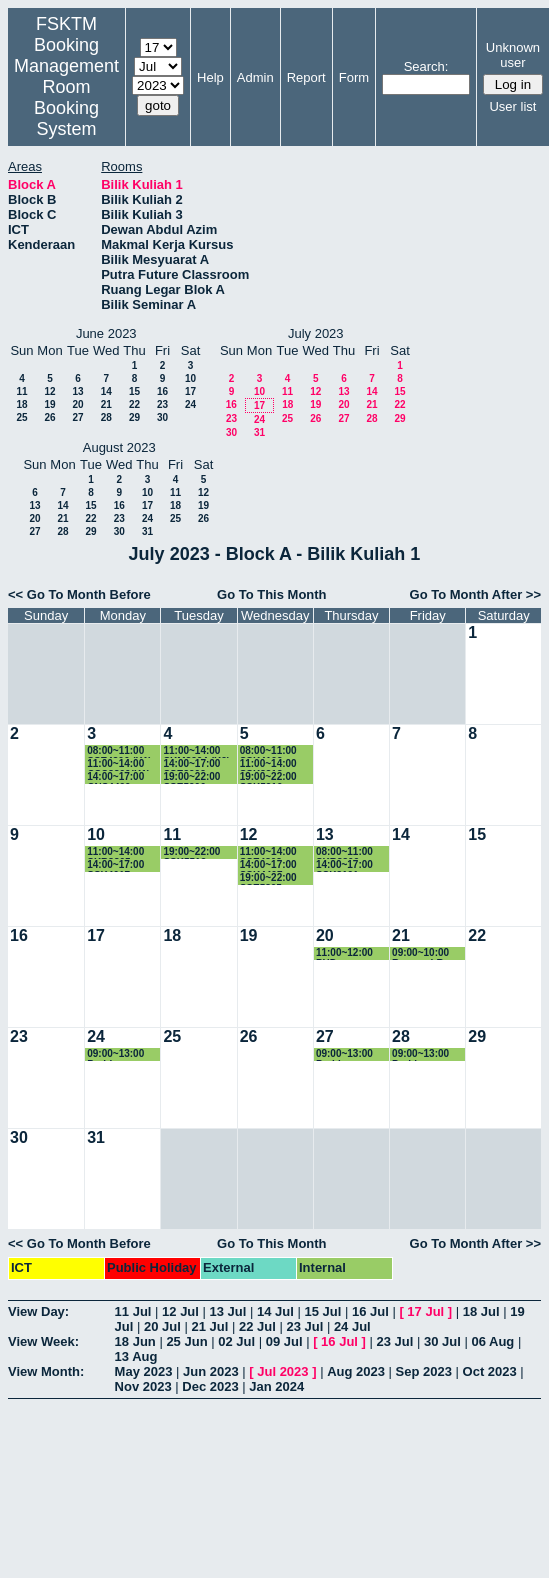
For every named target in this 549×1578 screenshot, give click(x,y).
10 (190, 378)
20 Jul (162, 1326)
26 (49, 417)
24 (190, 404)
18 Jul (481, 1311)
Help (210, 77)
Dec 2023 (210, 1386)
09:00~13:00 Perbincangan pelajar (120, 1054)
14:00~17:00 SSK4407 (268, 865)
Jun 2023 (211, 1371)
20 (77, 404)
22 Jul (257, 1326)
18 (21, 404)
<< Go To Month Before (79, 594)
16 (162, 391)
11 (21, 391)
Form (354, 77)
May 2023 (144, 1371)
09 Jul (284, 1341)
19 (49, 404)
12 (49, 391)
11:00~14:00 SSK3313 (268, 764)
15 (134, 391)
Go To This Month (272, 594)
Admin (255, 77)
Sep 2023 (424, 1371)
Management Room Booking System (66, 97)
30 (162, 417)
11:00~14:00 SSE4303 (268, 852)
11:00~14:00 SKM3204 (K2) (196, 751)
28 (106, 417)
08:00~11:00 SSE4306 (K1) (119, 751)
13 (77, 391)
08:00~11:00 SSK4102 (268, 751)
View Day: (38, 1311)
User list (512, 106)
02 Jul (236, 1341)
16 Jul (370, 1311)
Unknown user (513, 55)
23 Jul (304, 1326)
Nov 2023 (143, 1386)
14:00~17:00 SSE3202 (191, 764)
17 (190, 391)
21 (106, 404)
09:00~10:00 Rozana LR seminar (420, 953)
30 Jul (442, 1341)
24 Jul (352, 1326)
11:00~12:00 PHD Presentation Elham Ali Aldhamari (346, 953)
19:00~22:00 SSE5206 (191, 777)
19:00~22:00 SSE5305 (268, 878)
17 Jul (425, 1311)
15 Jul (322, 1311)
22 (134, 404)
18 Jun (135, 1341)
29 (134, 417)
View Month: (46, 1371)
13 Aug (136, 1356)
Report (306, 77)
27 (77, 417)
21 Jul (209, 1326)
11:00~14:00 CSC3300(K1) (118, 764)
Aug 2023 (356, 1371)
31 (259, 432)
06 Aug (492, 1341)
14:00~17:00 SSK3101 (344, 865)
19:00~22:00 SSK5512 (191, 852)
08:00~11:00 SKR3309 (344, 852)
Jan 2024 (276, 1386)
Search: (426, 66)
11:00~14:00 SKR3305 (115, 852)
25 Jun (186, 1341)
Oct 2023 (490, 1371)
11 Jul (133, 1311)
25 (21, 417)
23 (162, 404)
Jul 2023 (282, 1371)
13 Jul (228, 1311)
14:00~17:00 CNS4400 (115, 777)
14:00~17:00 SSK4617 (115, 865)
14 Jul (275, 1311)
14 (106, 391)
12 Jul (180, 1311)
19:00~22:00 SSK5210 (268, 777)
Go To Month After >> (475, 594)
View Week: (43, 1341)
